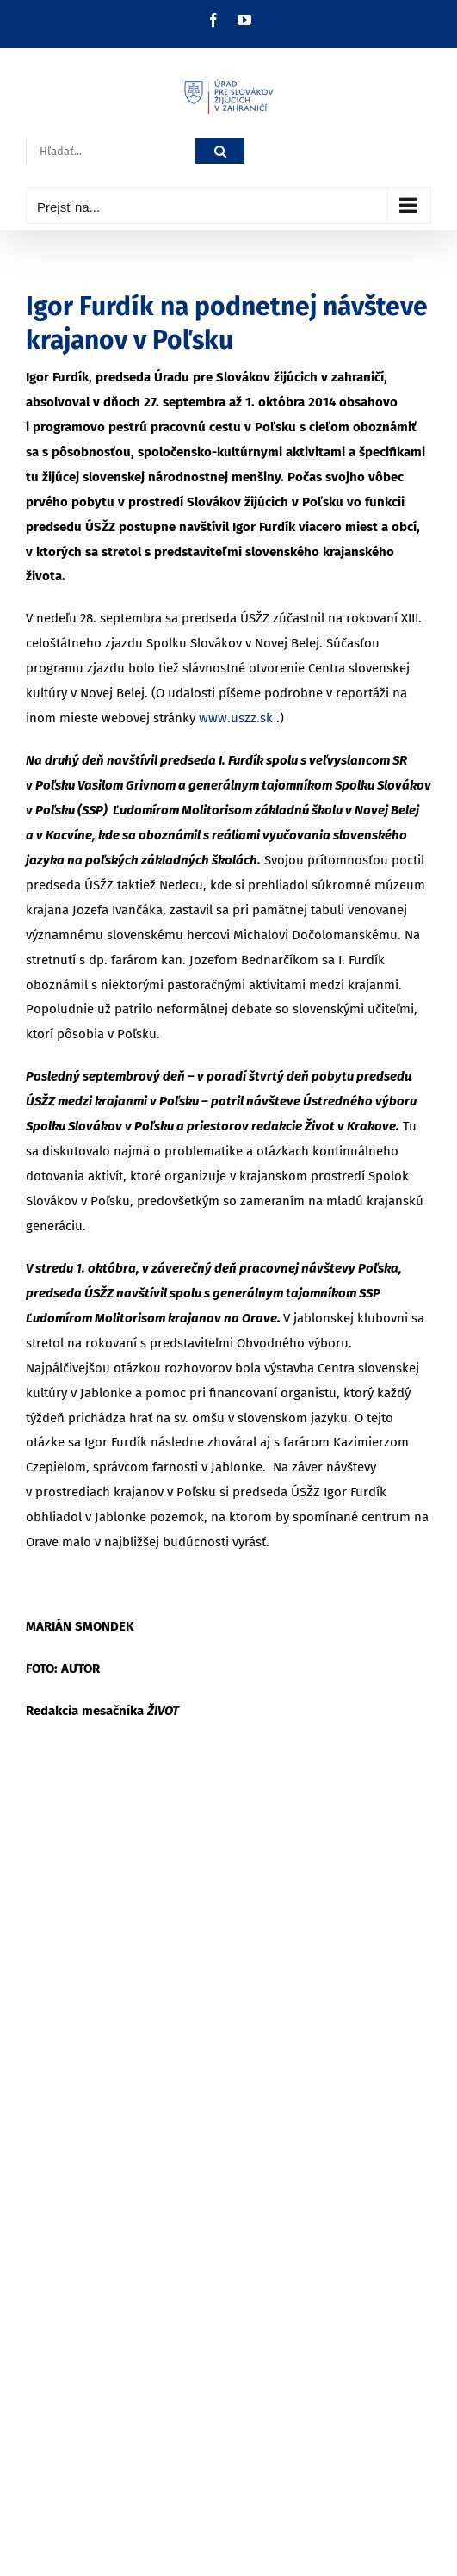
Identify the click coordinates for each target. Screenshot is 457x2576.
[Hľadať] (219, 151)
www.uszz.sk (236, 718)
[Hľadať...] (110, 151)
